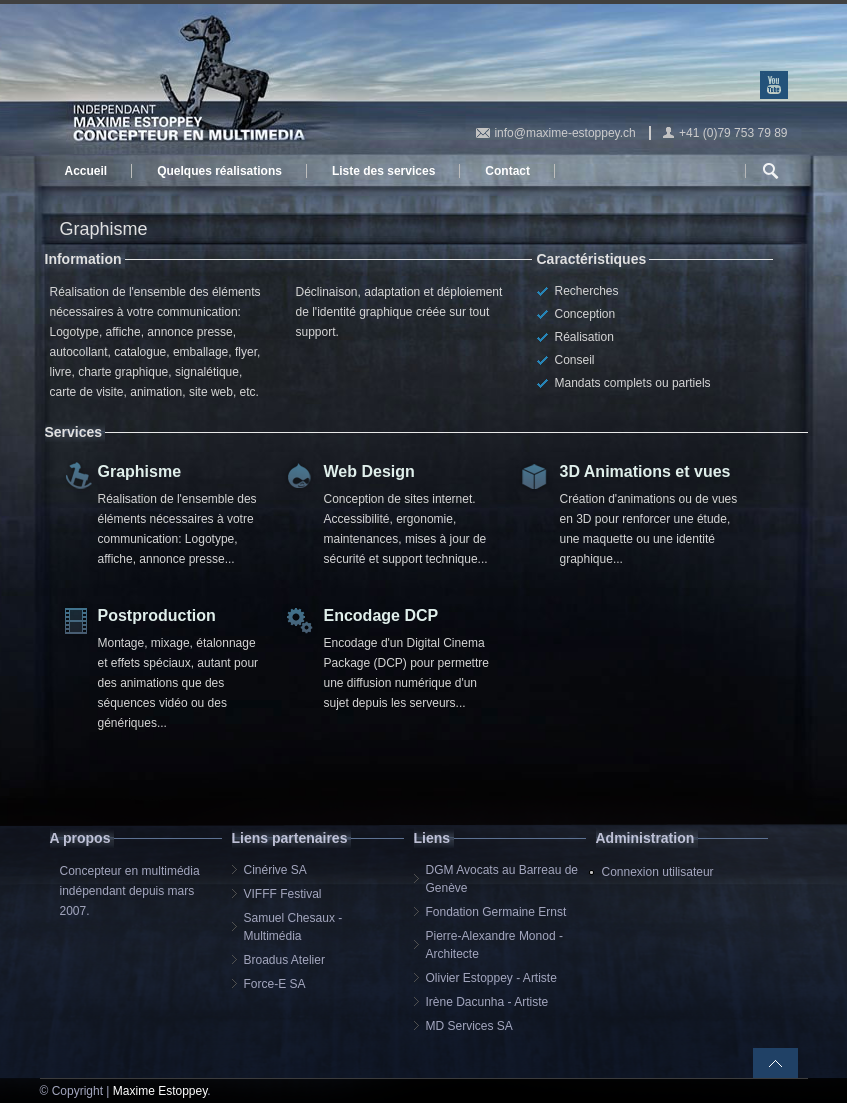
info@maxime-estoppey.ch (564, 133)
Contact (507, 171)
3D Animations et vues (645, 471)
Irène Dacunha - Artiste (487, 1002)
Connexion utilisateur (658, 872)
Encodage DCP (381, 615)
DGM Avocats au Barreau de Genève (502, 879)
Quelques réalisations (219, 171)
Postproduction (157, 615)
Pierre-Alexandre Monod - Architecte (494, 945)
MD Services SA (469, 1026)
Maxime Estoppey (160, 1091)
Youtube (774, 85)
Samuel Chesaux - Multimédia (293, 927)
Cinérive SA (275, 870)
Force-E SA (275, 984)
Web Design (369, 471)
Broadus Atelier (284, 960)
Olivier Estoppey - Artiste (491, 978)
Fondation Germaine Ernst (496, 912)
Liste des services (383, 171)
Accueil (86, 171)
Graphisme (140, 471)
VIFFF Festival (283, 894)
